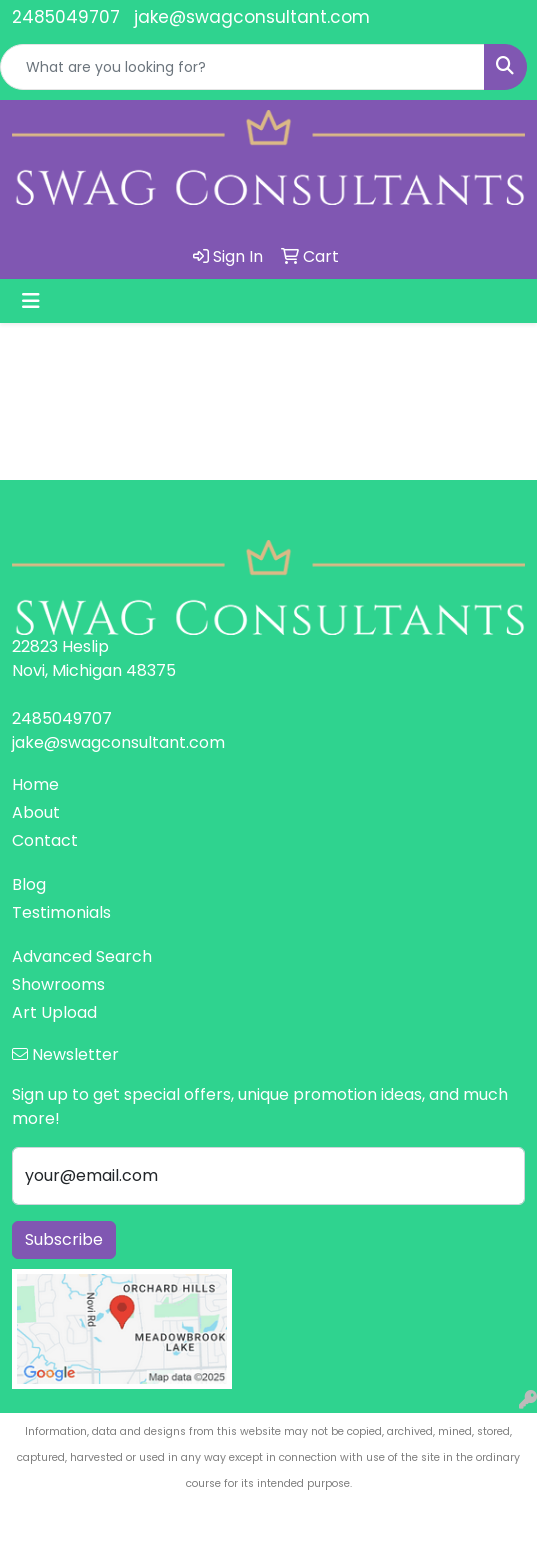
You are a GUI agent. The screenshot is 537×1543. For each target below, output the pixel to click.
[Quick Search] (242, 67)
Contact (45, 840)
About (36, 812)
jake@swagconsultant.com (252, 17)
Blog (29, 884)
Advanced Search (82, 956)
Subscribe (64, 1239)
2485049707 (66, 17)
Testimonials (61, 912)
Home (35, 784)
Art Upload (54, 1012)
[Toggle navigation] (31, 301)
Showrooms (58, 984)
